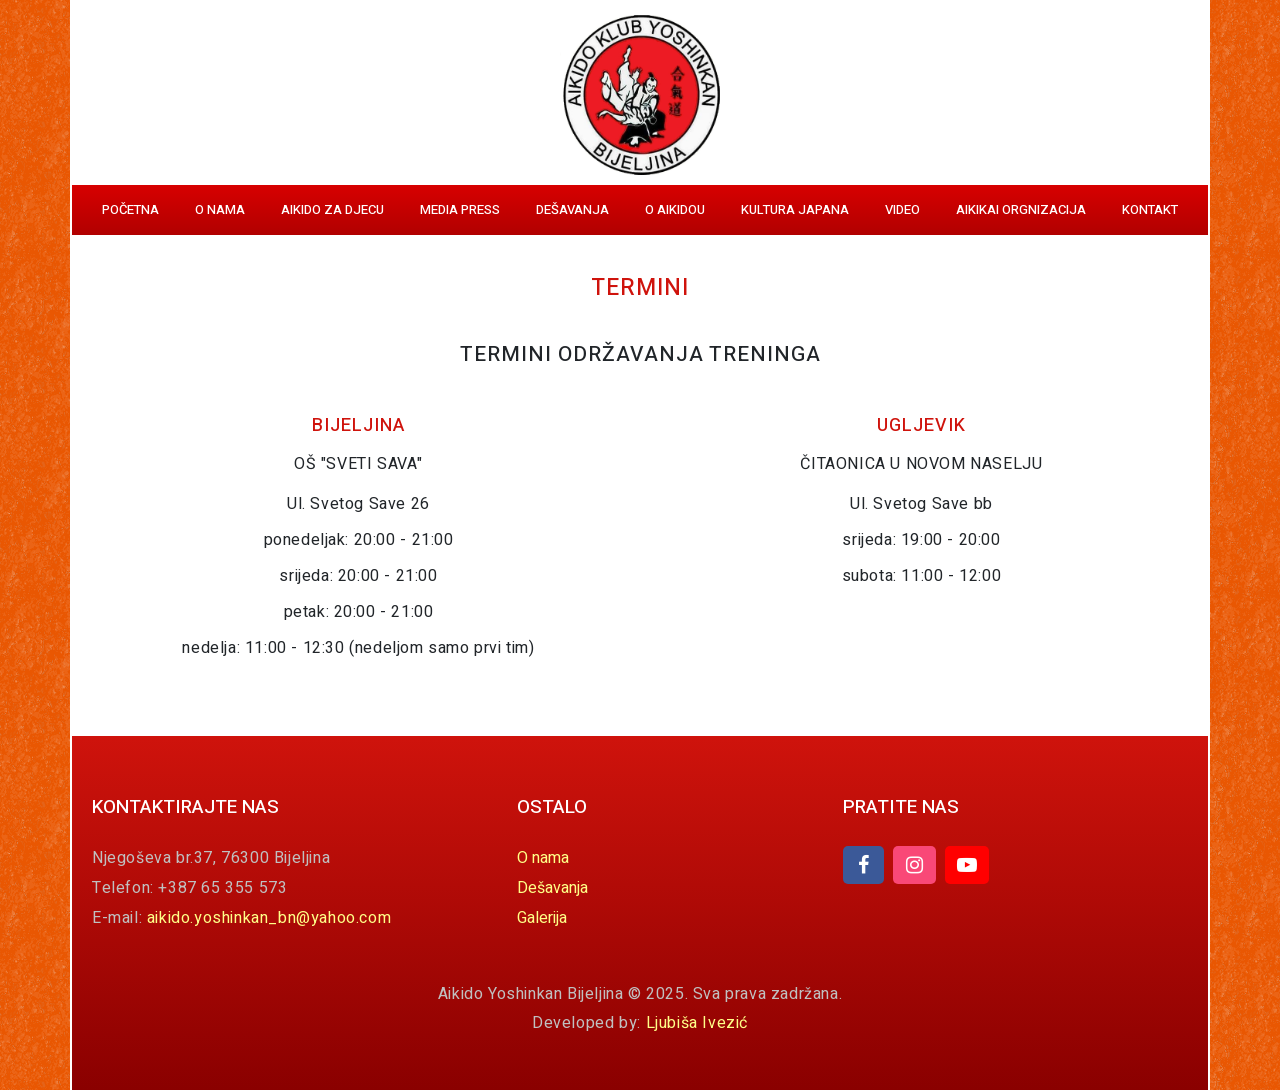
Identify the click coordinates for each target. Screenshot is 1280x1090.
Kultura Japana (795, 209)
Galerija (542, 918)
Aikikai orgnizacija (1021, 209)
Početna (130, 209)
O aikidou (675, 209)
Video (902, 209)
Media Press (460, 209)
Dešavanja (572, 209)
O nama (220, 209)
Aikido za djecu (332, 209)
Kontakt (1150, 209)
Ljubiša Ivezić (697, 1023)
